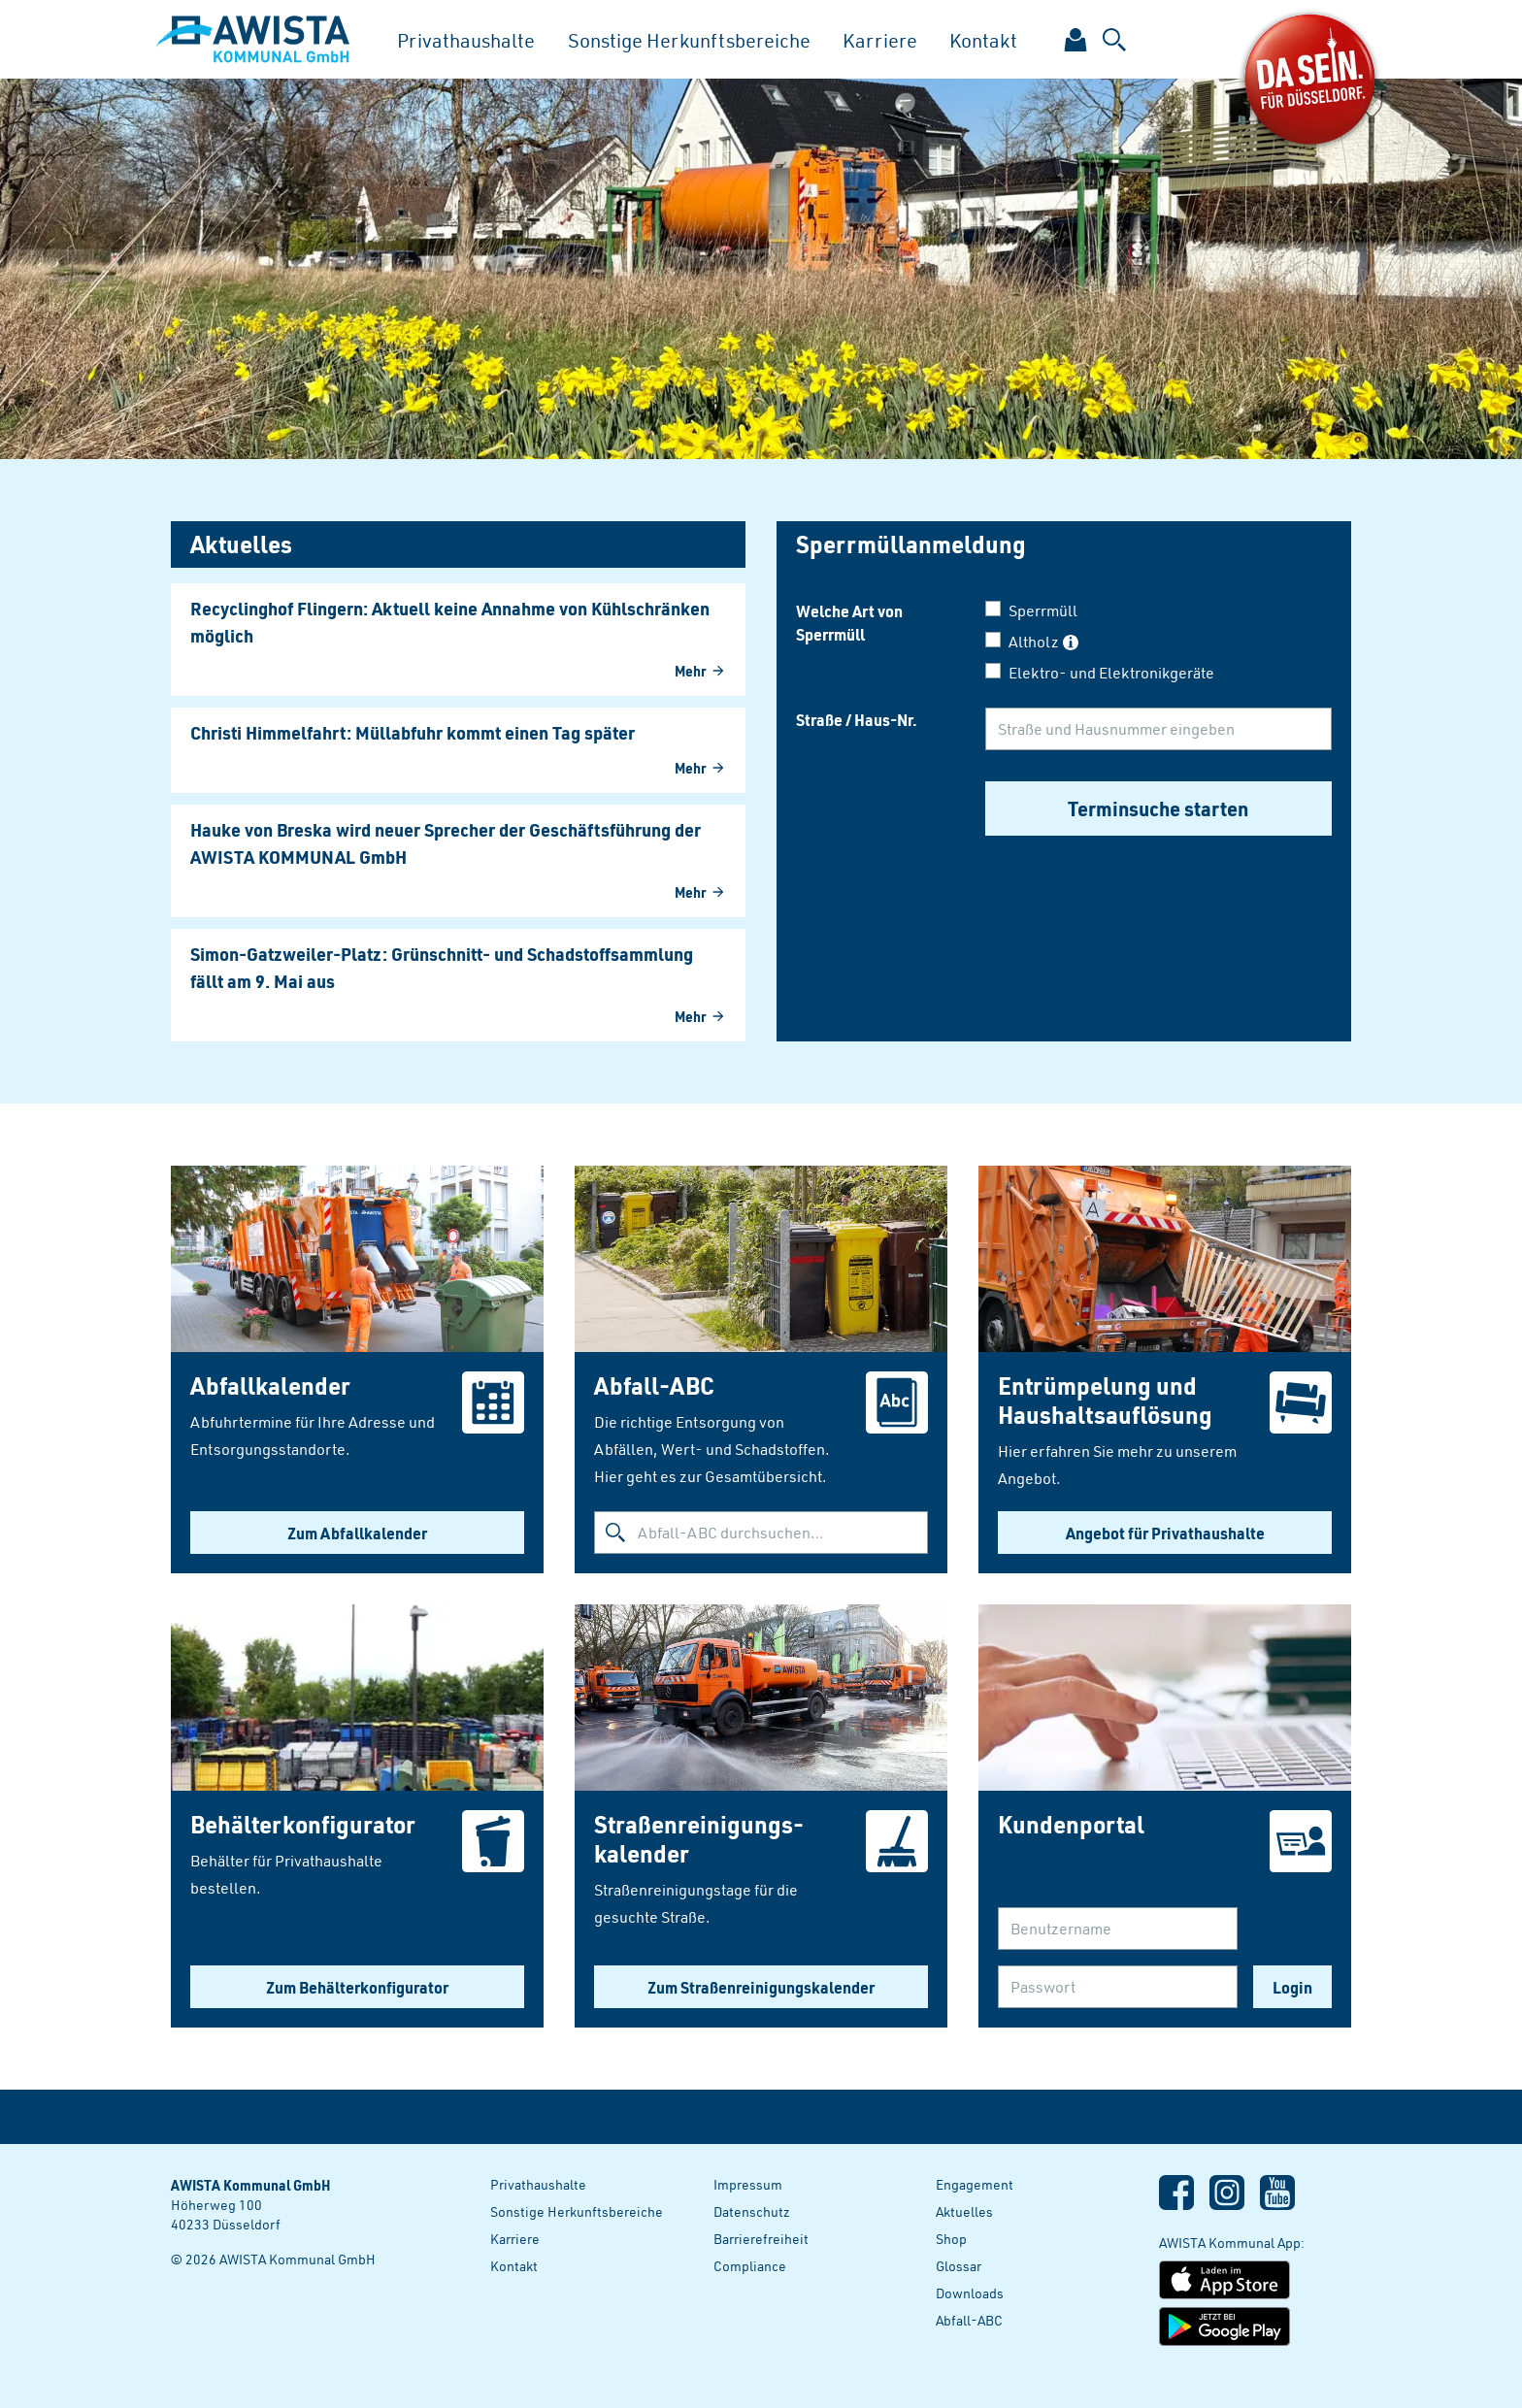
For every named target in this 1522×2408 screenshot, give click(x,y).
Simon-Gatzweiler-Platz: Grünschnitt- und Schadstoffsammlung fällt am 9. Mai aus (441, 967)
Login (1292, 1986)
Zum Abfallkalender (357, 1532)
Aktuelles (964, 2211)
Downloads (970, 2293)
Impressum (747, 2184)
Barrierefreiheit (761, 2238)
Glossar (958, 2266)
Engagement (974, 2184)
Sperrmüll (1043, 610)
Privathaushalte (466, 39)
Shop (951, 2238)
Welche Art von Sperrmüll (849, 622)
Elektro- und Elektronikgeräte (1111, 672)
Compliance (749, 2266)
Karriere (880, 39)
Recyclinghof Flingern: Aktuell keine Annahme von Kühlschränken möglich (450, 622)
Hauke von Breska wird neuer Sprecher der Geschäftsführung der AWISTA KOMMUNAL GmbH (445, 843)
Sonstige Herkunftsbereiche (689, 39)
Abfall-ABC (969, 2320)
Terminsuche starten (1158, 808)
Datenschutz (751, 2211)
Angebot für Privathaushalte (1165, 1532)
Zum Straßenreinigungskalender (761, 1986)
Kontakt (983, 39)
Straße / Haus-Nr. (856, 719)
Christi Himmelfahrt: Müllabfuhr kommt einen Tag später (412, 732)
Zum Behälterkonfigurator (357, 1986)
